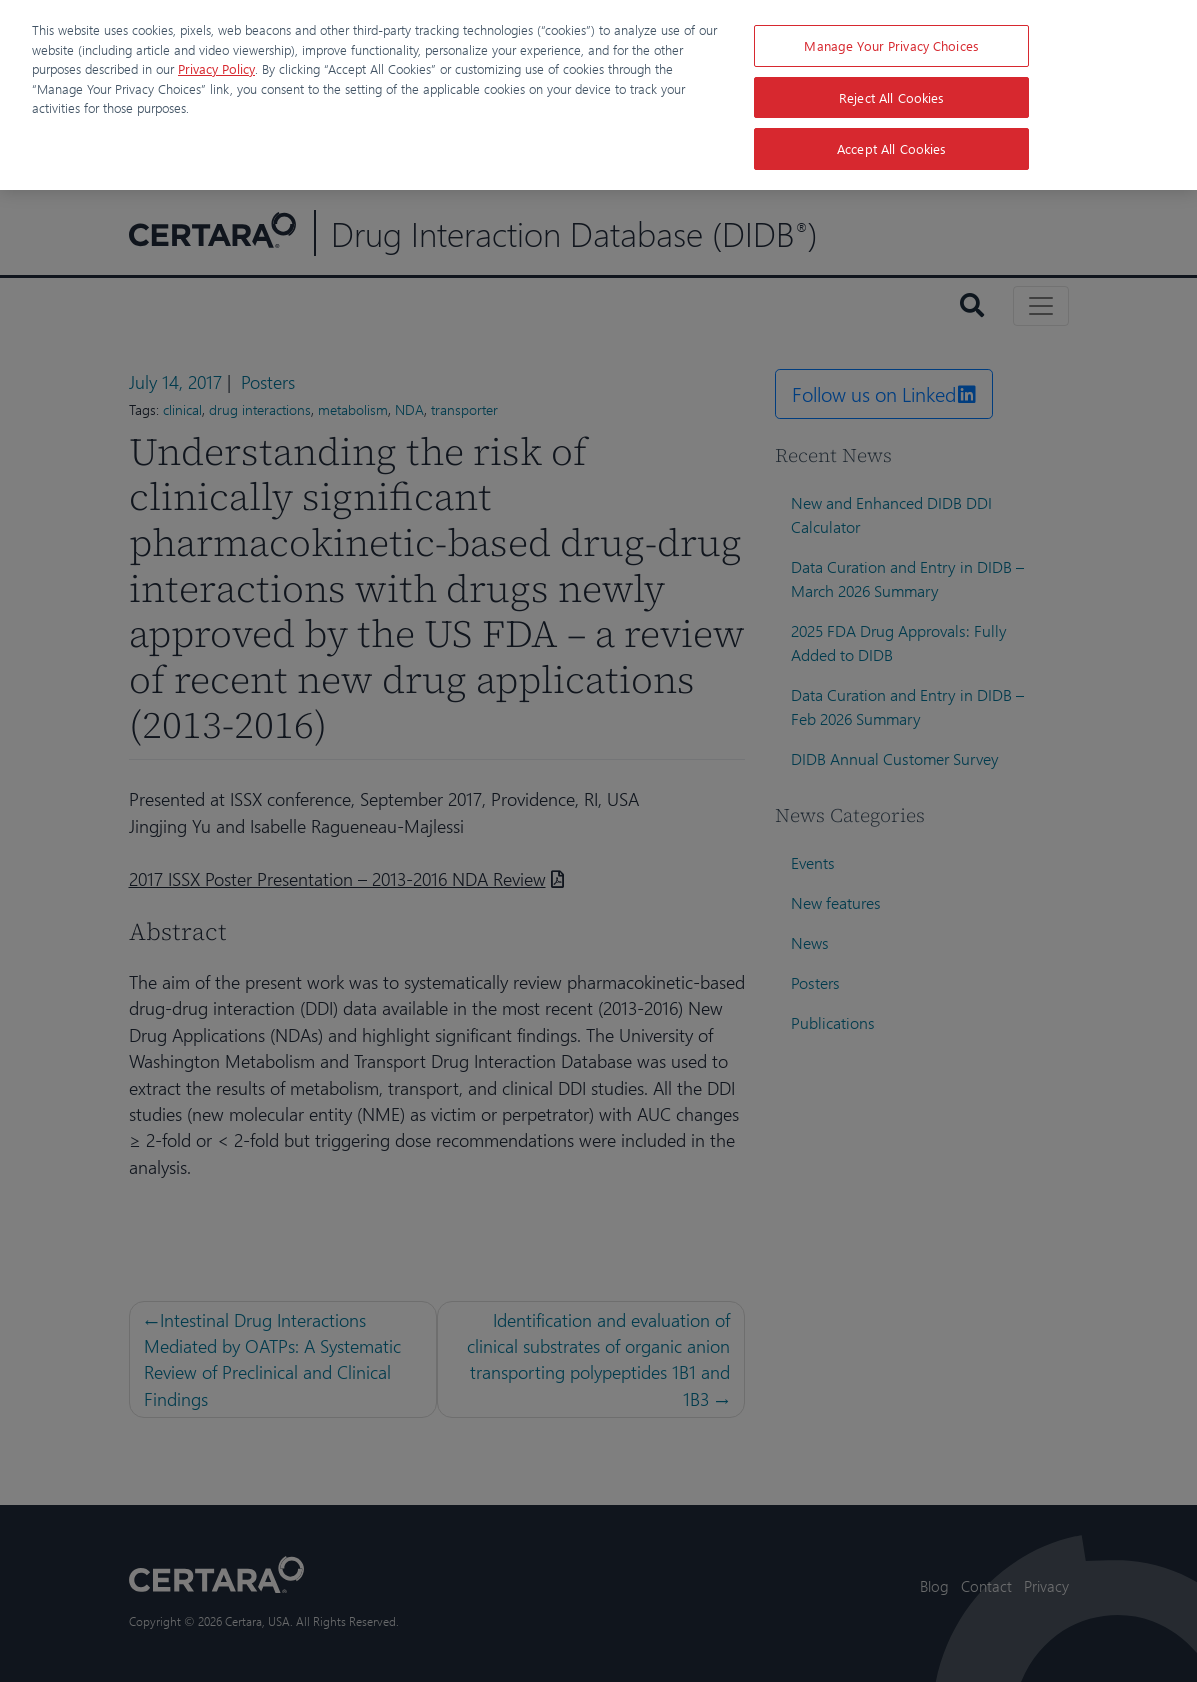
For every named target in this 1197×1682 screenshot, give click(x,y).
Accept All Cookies (891, 148)
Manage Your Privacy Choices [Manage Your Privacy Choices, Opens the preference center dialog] (891, 45)
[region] (598, 95)
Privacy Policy (216, 68)
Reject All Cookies (891, 97)
